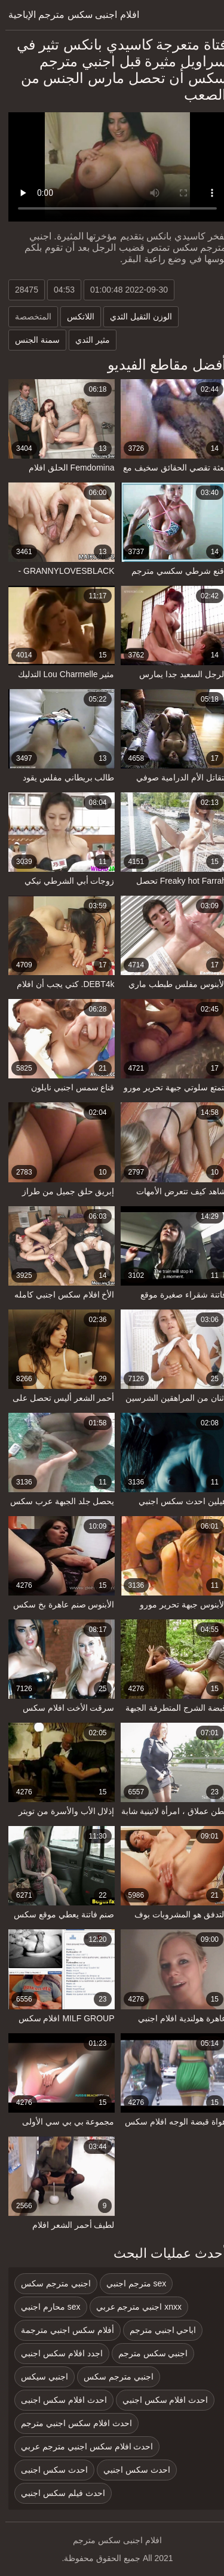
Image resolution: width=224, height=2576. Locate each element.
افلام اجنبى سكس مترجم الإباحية (68, 15)
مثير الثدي (87, 340)
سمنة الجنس (32, 340)
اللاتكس (75, 316)
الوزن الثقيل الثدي (136, 316)
